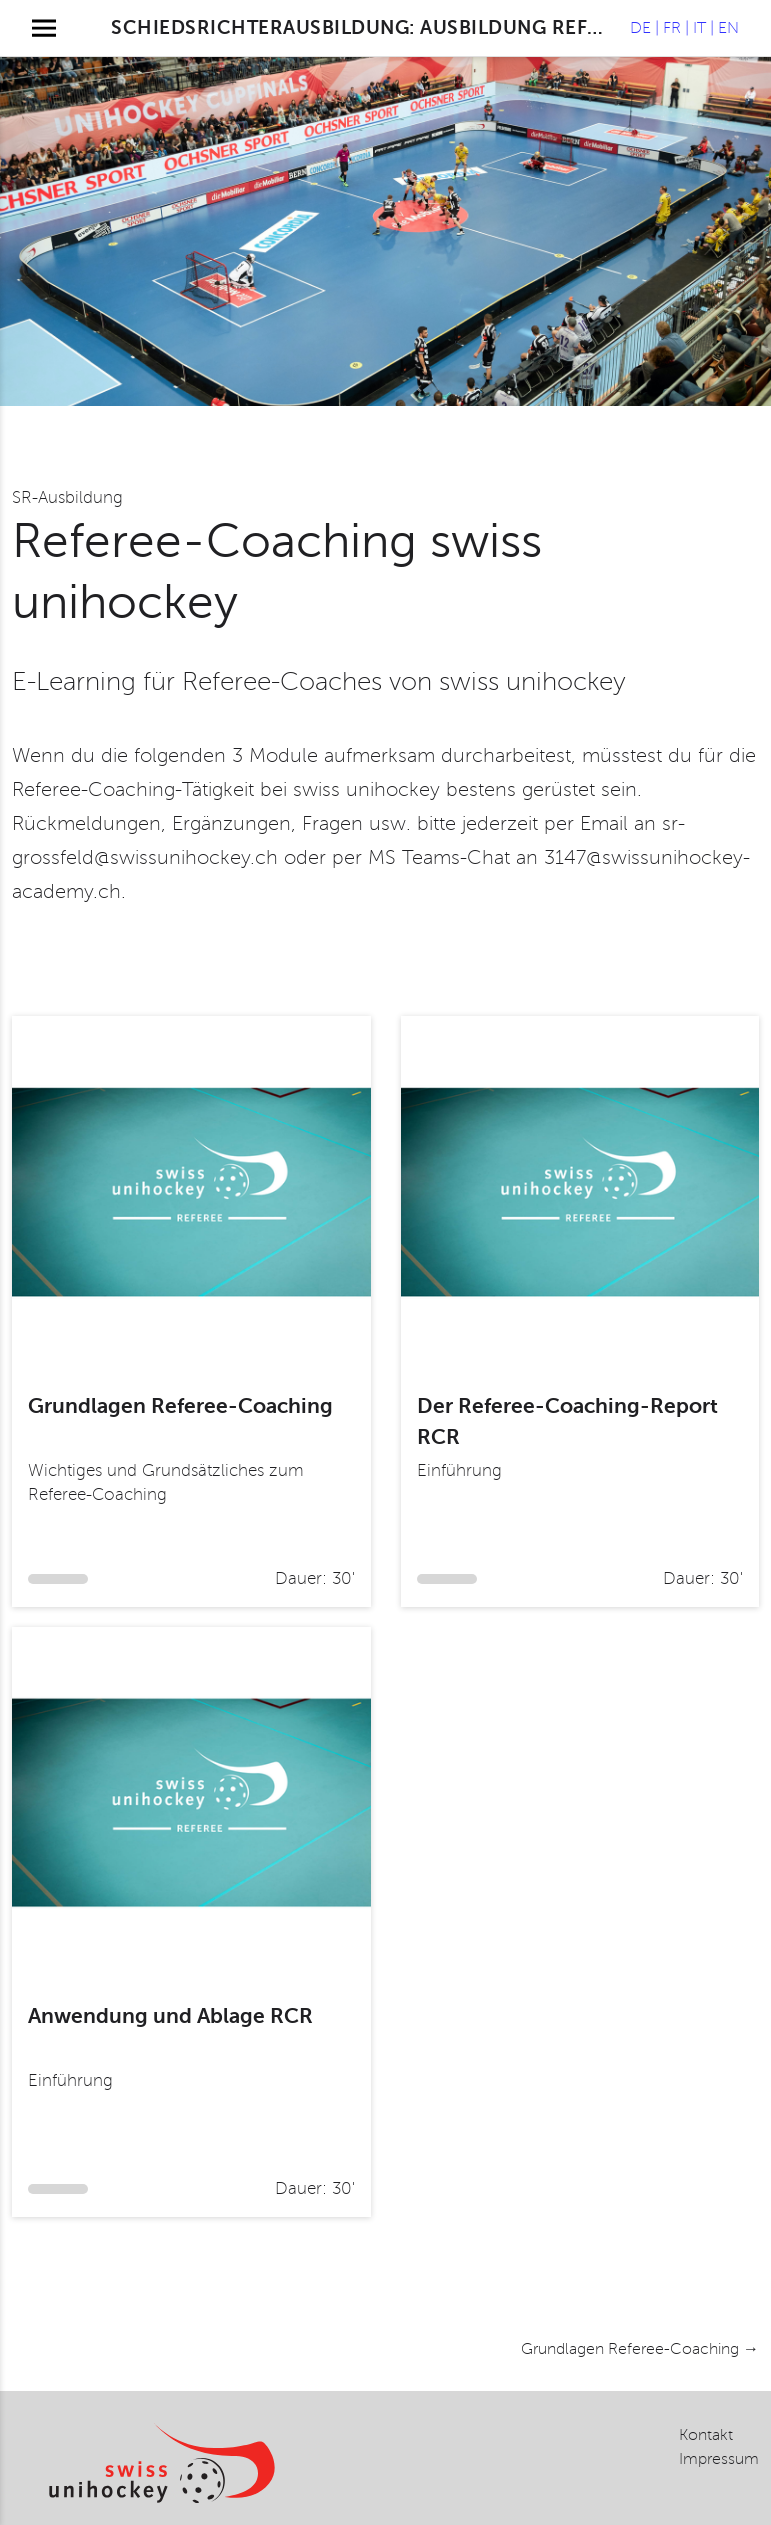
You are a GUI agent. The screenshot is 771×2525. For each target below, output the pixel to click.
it (699, 28)
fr (672, 28)
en (728, 28)
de (640, 28)
